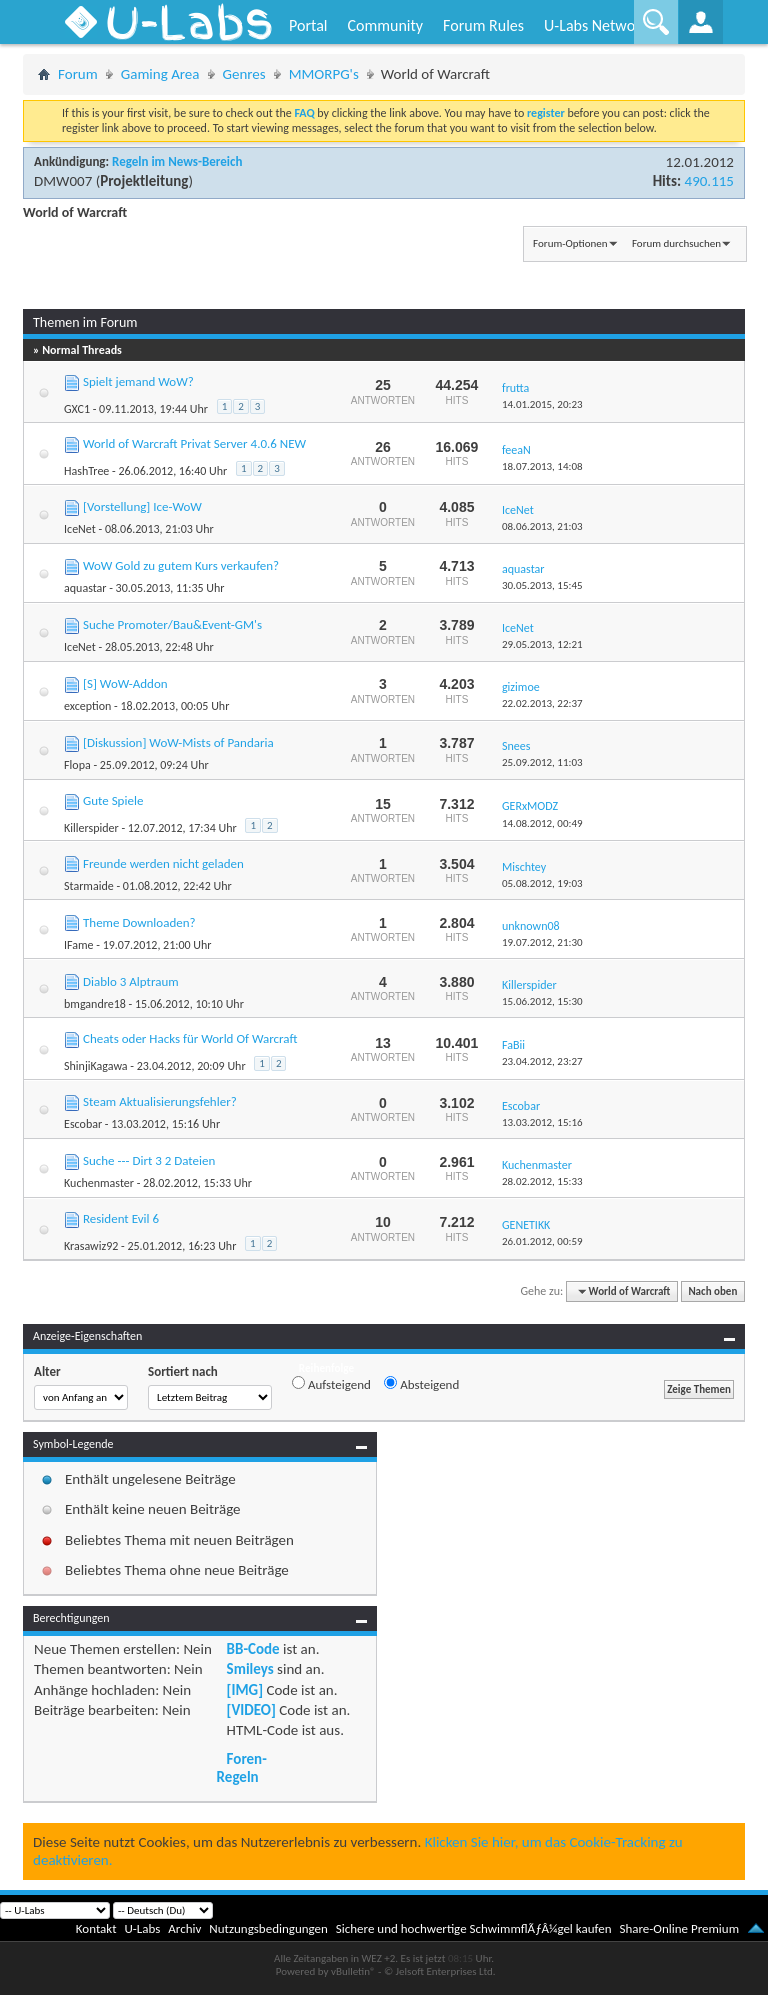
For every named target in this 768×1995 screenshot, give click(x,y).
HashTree (86, 471)
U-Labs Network (596, 25)
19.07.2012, (542, 942)
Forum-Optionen (570, 243)
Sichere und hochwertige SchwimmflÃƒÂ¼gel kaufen (474, 1928)
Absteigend (421, 1384)
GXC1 (77, 409)
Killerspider (91, 828)
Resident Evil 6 (121, 1218)
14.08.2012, (542, 823)
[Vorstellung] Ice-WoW (142, 506)
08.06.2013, (542, 526)
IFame (79, 945)
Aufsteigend (331, 1384)
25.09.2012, (542, 762)
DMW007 (63, 181)
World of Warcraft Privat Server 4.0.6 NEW (194, 443)
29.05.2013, (542, 644)
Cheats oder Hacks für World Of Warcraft (190, 1038)
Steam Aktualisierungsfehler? (160, 1101)
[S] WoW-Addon (125, 683)
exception (87, 706)
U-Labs (143, 1928)
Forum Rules (483, 25)
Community (385, 25)
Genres (244, 74)
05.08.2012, (542, 883)
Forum (78, 74)
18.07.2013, (542, 466)
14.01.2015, (542, 404)
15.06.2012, (542, 1001)
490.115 (709, 181)
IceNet (80, 529)
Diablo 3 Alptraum (131, 981)
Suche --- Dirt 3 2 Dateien (149, 1160)
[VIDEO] (251, 1710)
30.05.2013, (542, 585)
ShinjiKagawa (96, 1066)
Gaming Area (160, 74)
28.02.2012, (542, 1181)
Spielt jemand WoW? (138, 381)
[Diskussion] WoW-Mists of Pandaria (178, 742)
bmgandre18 (95, 1004)
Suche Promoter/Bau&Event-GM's (172, 624)
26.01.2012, (542, 1241)
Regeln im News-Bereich (177, 161)
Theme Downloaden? (139, 922)
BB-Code (253, 1649)
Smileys (250, 1669)
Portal (308, 25)
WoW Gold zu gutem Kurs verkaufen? (181, 565)
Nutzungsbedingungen (268, 1928)
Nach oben (712, 1291)
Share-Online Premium (679, 1928)
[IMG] (245, 1690)
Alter (47, 1371)
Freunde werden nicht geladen (163, 863)
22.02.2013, (542, 703)
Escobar (83, 1124)
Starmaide (89, 886)
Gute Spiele (113, 800)
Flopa (77, 765)
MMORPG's (324, 74)
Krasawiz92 (91, 1246)
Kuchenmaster (99, 1183)
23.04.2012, (542, 1061)
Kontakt (96, 1928)
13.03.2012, (542, 1122)
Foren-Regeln (242, 1768)
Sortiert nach (183, 1371)
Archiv (184, 1928)
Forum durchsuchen (676, 243)
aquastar (85, 588)
